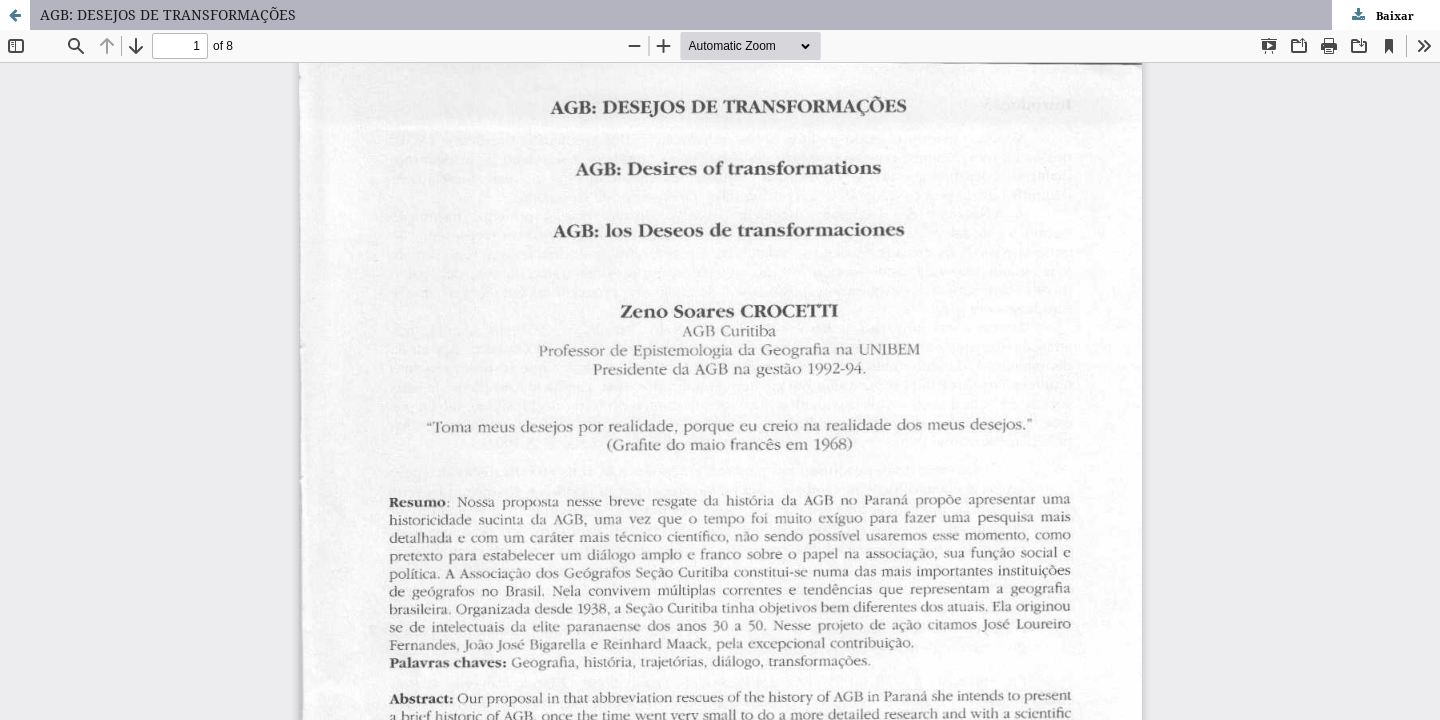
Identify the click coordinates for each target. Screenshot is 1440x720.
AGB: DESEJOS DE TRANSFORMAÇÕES (168, 14)
